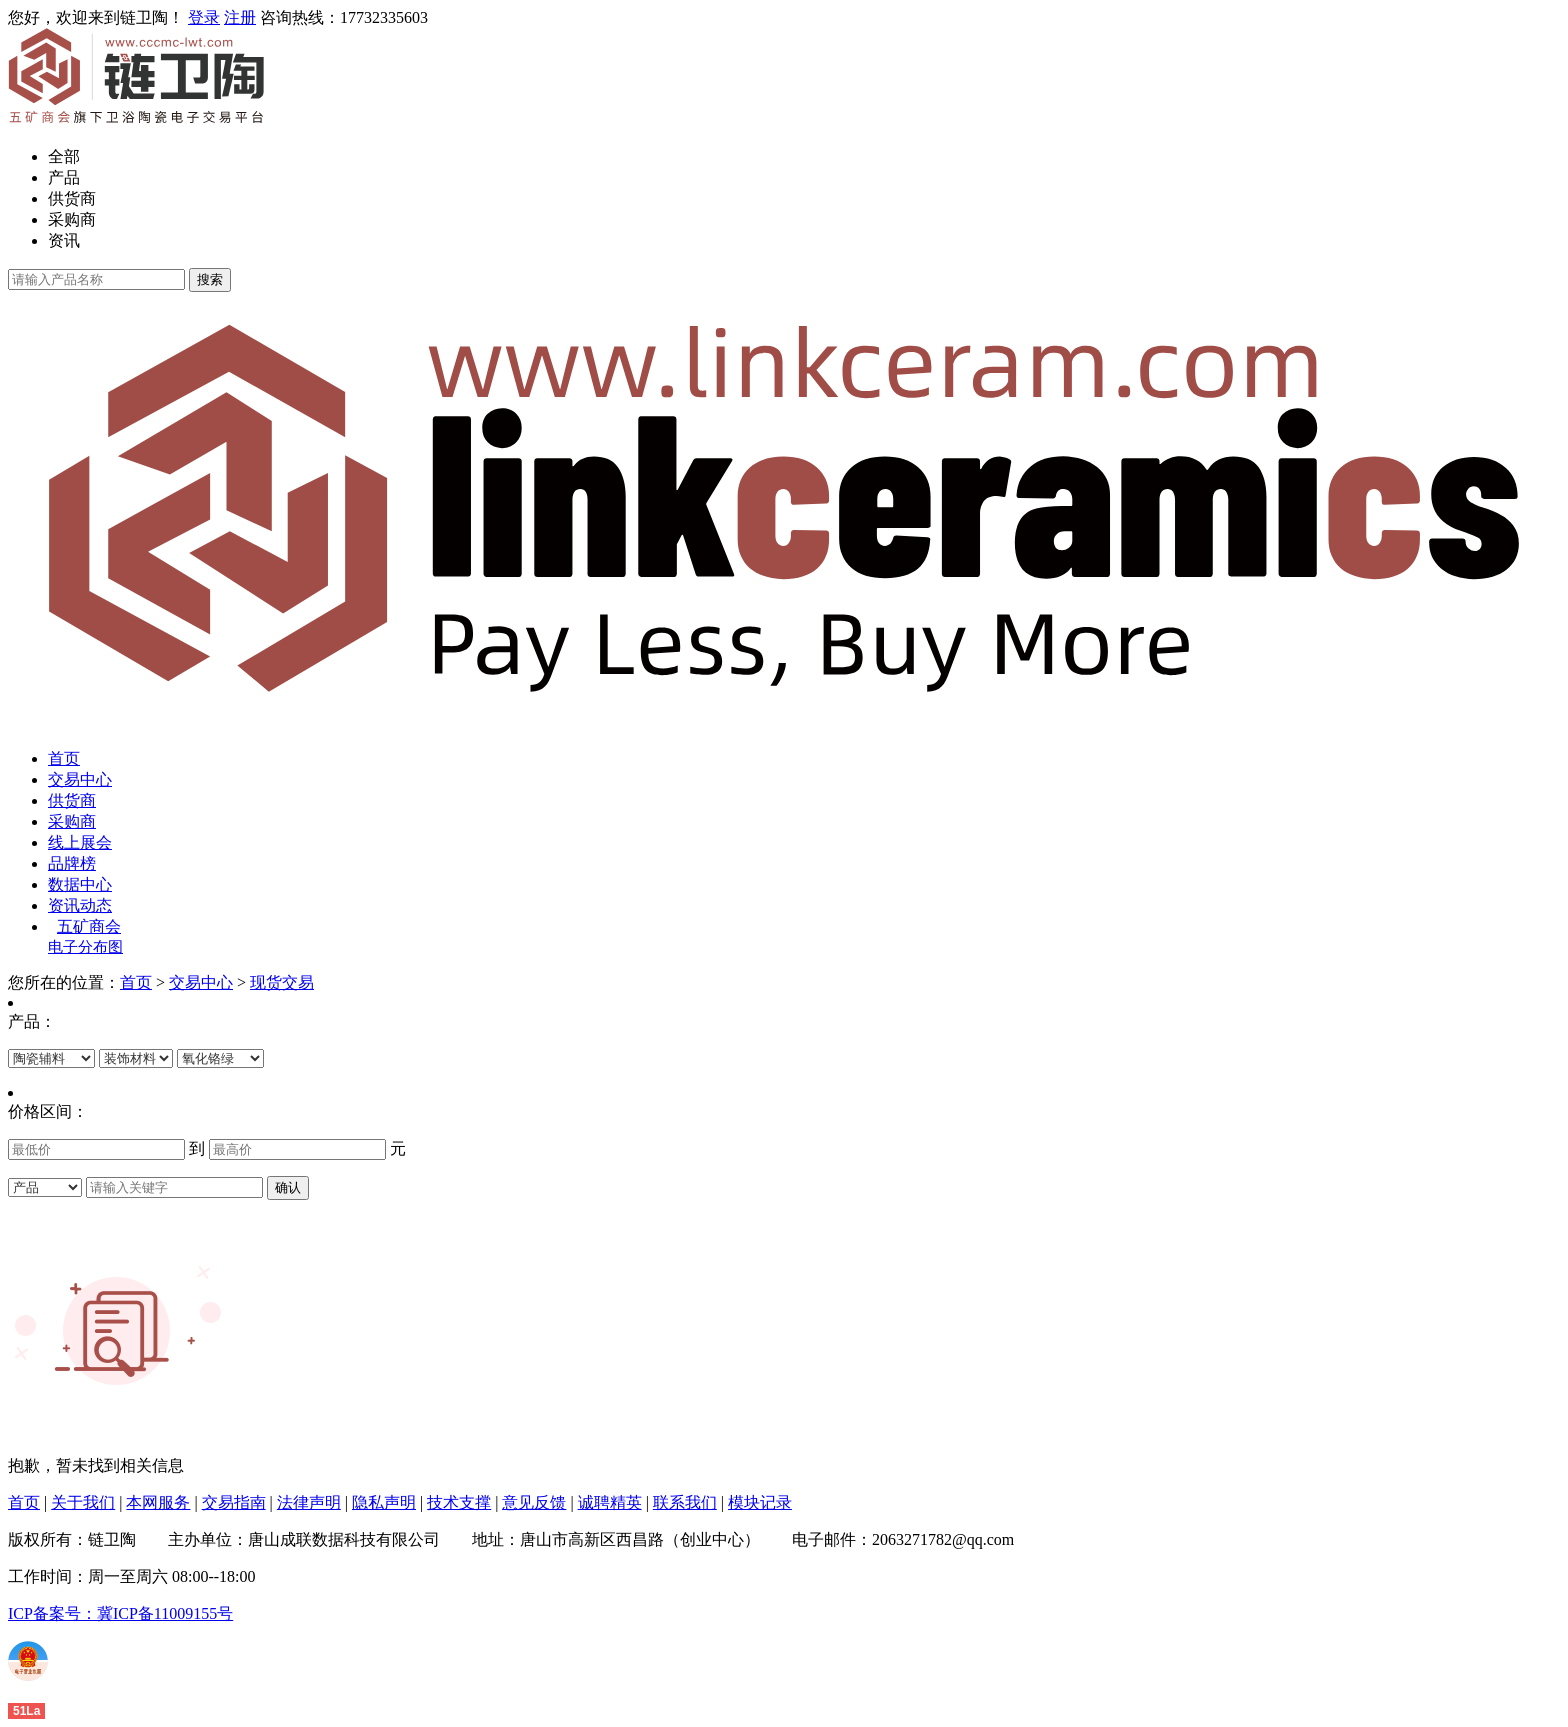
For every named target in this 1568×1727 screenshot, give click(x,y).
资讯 (64, 240)
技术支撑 (459, 1502)
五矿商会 (89, 926)
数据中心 (80, 884)
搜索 (210, 279)
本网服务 (158, 1502)
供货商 (72, 198)
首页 (64, 758)
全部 (64, 156)
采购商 (72, 219)
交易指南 (234, 1502)
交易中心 (80, 779)
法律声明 (309, 1502)
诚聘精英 (610, 1502)
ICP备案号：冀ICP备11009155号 (120, 1613)
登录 (204, 17)
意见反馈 (534, 1502)
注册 (240, 17)
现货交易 (282, 982)
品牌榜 (72, 863)
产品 (64, 177)
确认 (288, 1187)
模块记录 (760, 1502)
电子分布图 (85, 947)
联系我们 (685, 1502)
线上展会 (80, 842)
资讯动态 (80, 905)
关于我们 (83, 1502)
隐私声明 (384, 1502)
